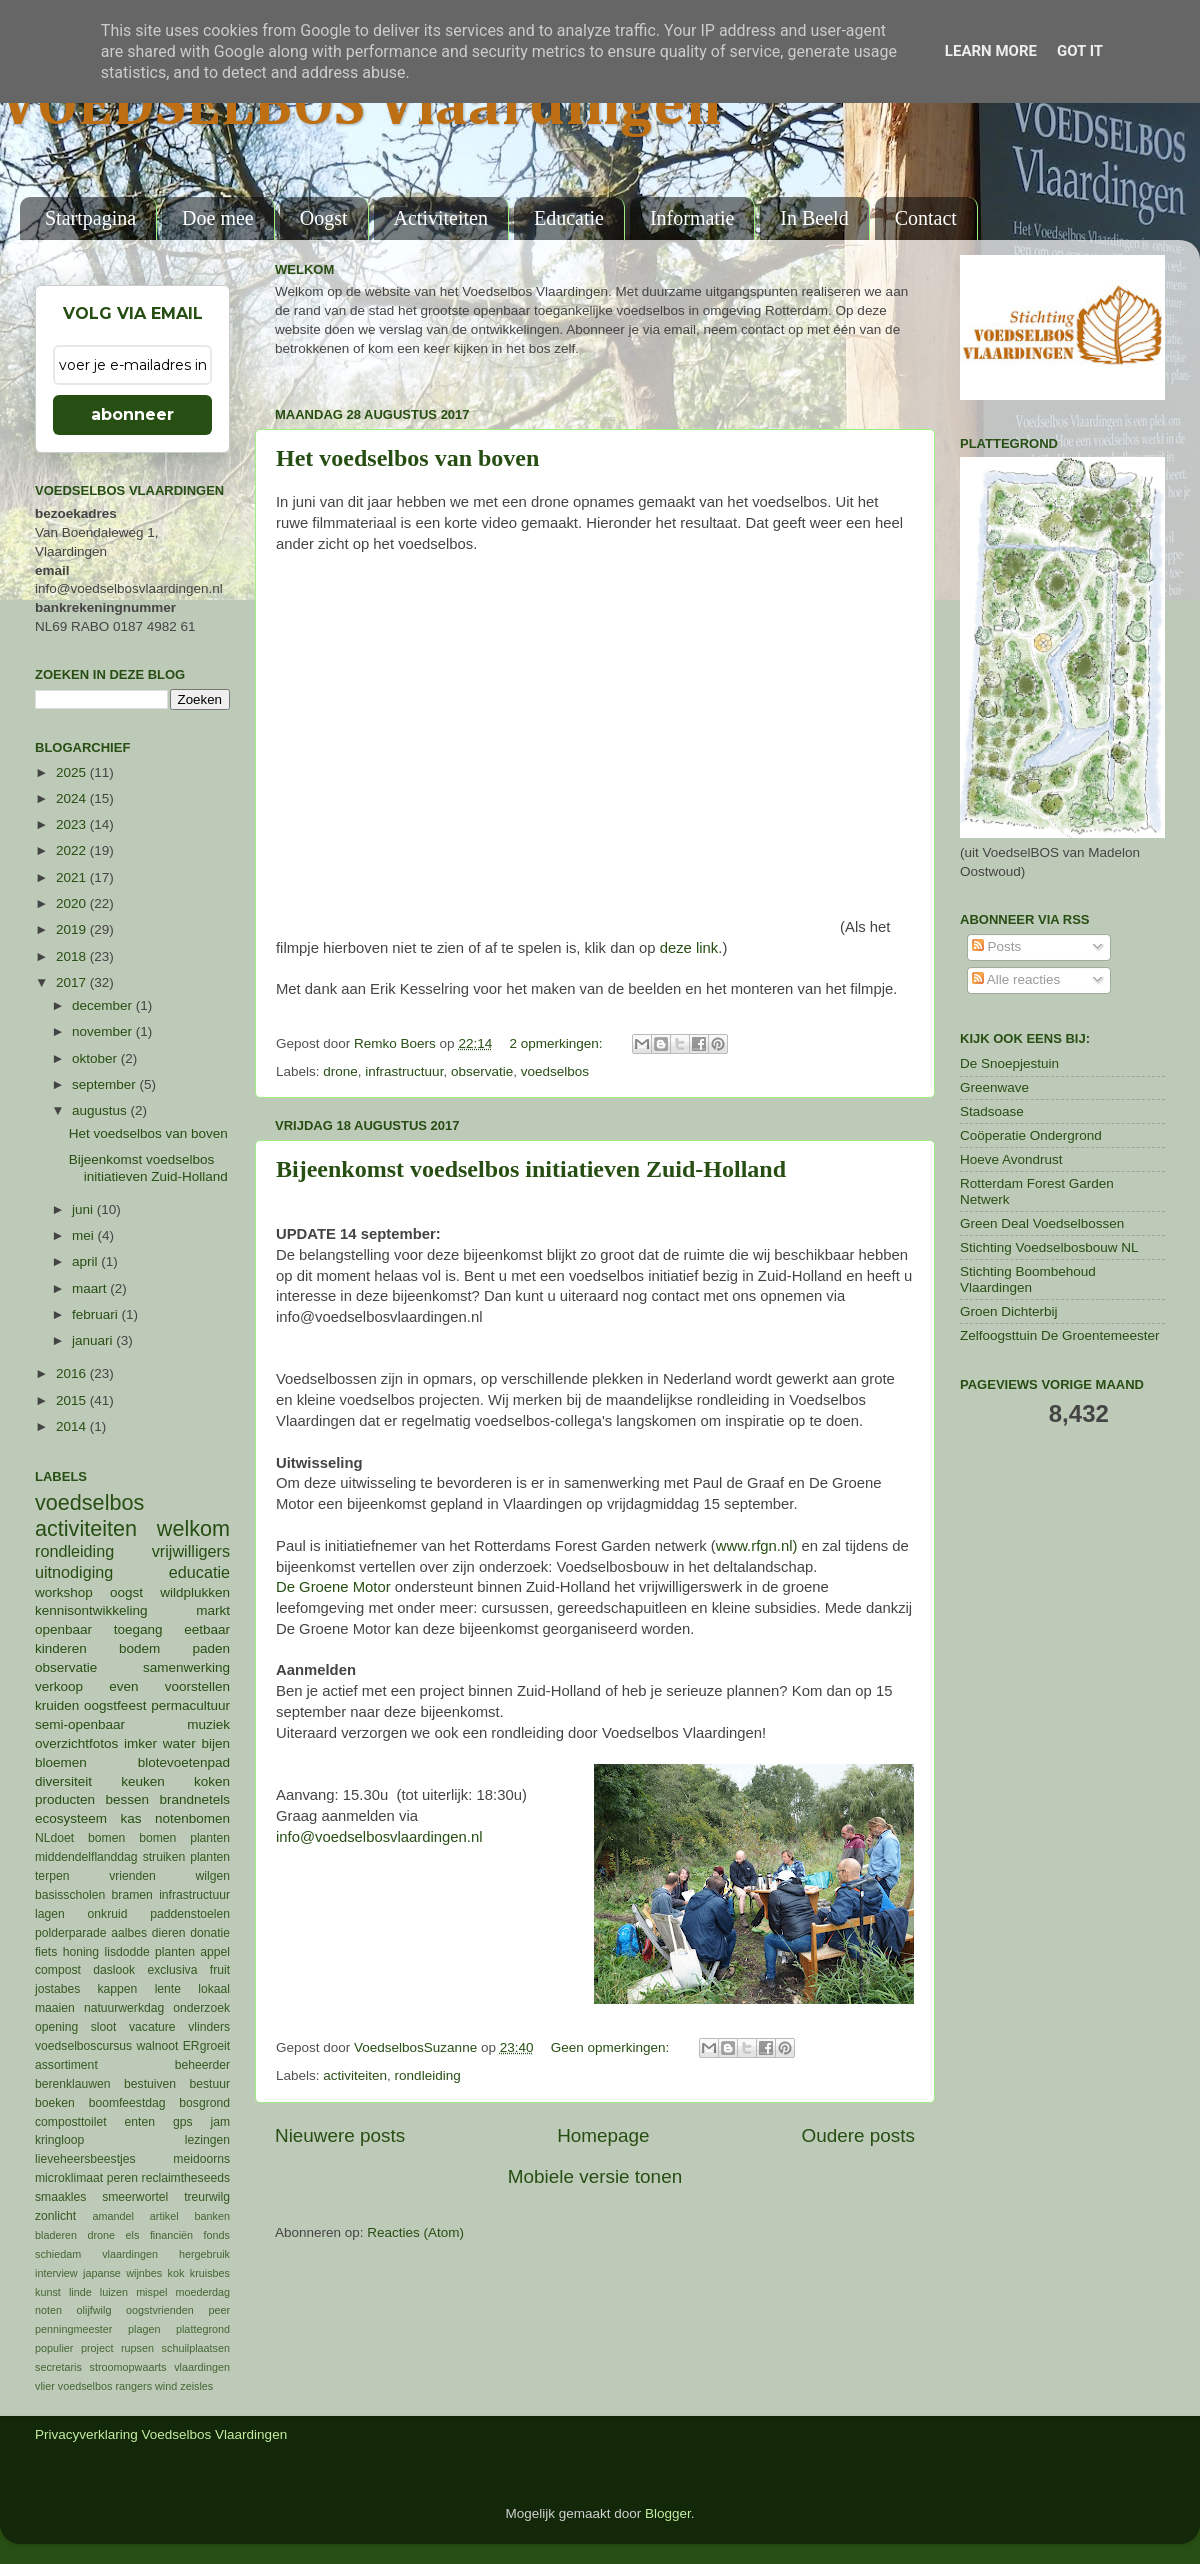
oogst (126, 1592)
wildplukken (195, 1592)
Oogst (324, 218)
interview (56, 2273)
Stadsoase (992, 1111)
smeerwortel (135, 2197)
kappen (118, 1989)
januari (94, 1340)
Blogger (668, 2513)
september (106, 1084)
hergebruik (204, 2254)
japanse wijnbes (122, 2273)
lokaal (214, 1989)
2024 (73, 798)
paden (211, 1648)
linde (80, 2292)
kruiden (57, 1705)
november (104, 1031)
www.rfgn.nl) (757, 1546)
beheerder (202, 2065)
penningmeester (73, 2329)
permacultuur (190, 1705)
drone (340, 1071)
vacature (152, 2027)
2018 (73, 956)
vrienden (132, 1876)
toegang (138, 1629)
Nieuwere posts (340, 2135)
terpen (52, 1876)
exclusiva (172, 1970)
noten (48, 2310)
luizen (114, 2292)
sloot (104, 2027)
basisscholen (70, 1895)
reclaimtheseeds (186, 2178)
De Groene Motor (333, 1587)
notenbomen (192, 1818)
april (86, 1261)
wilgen (213, 1876)
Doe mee (218, 218)
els (133, 2235)
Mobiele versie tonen (595, 2176)
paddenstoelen (190, 1914)
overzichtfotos (76, 1743)
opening (56, 2027)
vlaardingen (202, 2367)
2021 (73, 877)
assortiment (66, 2065)
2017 (73, 982)
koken (212, 1781)
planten (175, 1952)
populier (54, 2348)
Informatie (692, 218)
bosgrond (204, 2103)
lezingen (207, 2140)
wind (166, 2386)
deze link (689, 948)
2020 (73, 903)
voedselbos (555, 1071)
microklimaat (69, 2178)
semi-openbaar (80, 1724)
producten (65, 1799)
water (179, 1743)
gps (183, 2122)
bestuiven (150, 2084)
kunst (48, 2292)
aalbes (129, 1933)
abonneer (132, 414)
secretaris (58, 2367)
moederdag (202, 2292)
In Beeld (814, 218)
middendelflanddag (86, 1857)
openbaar (63, 1629)
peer (219, 2310)
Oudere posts (858, 2135)
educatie (199, 1572)
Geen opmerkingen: (612, 2047)
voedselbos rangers (105, 2386)
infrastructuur (404, 1071)
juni (84, 1209)
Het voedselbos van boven (407, 458)
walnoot (158, 2046)
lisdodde (127, 1952)
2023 (73, 824)
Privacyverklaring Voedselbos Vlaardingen (161, 2434)
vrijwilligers (191, 1551)
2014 (73, 1426)
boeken (55, 2103)
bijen (215, 1743)
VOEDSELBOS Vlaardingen (361, 107)
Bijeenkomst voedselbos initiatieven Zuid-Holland (531, 1169)
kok (176, 2273)
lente (168, 1989)
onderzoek (201, 2008)
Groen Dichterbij (1009, 1311)
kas (130, 1818)
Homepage (603, 2135)
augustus (101, 1110)
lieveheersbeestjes (85, 2159)
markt (213, 1610)
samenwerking (186, 1667)
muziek (208, 1724)
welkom (193, 1528)
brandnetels (194, 1799)
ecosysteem (71, 1818)
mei (85, 1235)
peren (122, 2178)
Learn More (991, 51)
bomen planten (184, 1838)
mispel (151, 2292)
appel (215, 1952)
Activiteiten (441, 218)
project (97, 2348)
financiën (171, 2235)
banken (212, 2216)
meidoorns (201, 2159)
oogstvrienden (160, 2310)
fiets (46, 1952)
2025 (73, 772)
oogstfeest (115, 1705)
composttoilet (71, 2122)
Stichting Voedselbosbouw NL (1049, 1247)
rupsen (137, 2348)
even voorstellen (169, 1686)
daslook (114, 1970)
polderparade (71, 1933)
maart (91, 1288)
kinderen (61, 1648)
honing (81, 1952)
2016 (73, 1373)
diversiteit (63, 1781)
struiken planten (186, 1857)
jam (220, 2122)
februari (97, 1314)
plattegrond (203, 2329)
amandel (112, 2216)
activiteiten (355, 2075)
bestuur (210, 2084)
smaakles (60, 2197)
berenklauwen (73, 2084)
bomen (106, 1838)
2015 (73, 1400)
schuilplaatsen (196, 2348)
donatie (210, 1933)
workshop (64, 1592)
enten (140, 2122)
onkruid (108, 1914)
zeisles (196, 2386)
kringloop (59, 2140)
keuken (143, 1781)
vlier (45, 2386)
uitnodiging (74, 1572)
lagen (50, 1914)
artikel (164, 2216)
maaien (55, 2008)
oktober (96, 1058)
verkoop (59, 1686)
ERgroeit (206, 2046)
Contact (926, 218)
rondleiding (428, 2075)
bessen (127, 1799)
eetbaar (207, 1629)
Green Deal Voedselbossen (1042, 1223)
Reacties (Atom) (415, 2232)
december (104, 1005)
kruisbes (210, 2273)
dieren (169, 1933)
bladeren (56, 2235)
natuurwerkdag (124, 2008)
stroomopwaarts (128, 2367)
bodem (139, 1648)
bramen (132, 1895)
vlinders (209, 2027)
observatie (482, 1071)
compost (58, 1970)
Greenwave (994, 1087)
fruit (220, 1970)
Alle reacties (1016, 979)
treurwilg (207, 2197)
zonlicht (55, 2216)
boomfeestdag (127, 2103)
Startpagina (90, 218)
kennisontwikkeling (91, 1610)
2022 (73, 850)
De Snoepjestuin (1009, 1063)
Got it (1080, 51)
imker (140, 1743)
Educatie (569, 218)
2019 (73, 929)
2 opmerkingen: (557, 1043)
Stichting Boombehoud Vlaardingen (1028, 1279)
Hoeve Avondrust (1011, 1159)
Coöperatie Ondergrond (1031, 1135)
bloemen (61, 1762)
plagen (144, 2329)
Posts (997, 946)
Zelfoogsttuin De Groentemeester (1060, 1335)
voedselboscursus (83, 2046)
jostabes (57, 1989)
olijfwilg (94, 2310)
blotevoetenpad (184, 1762)
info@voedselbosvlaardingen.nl (379, 1837)
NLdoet (54, 1838)
